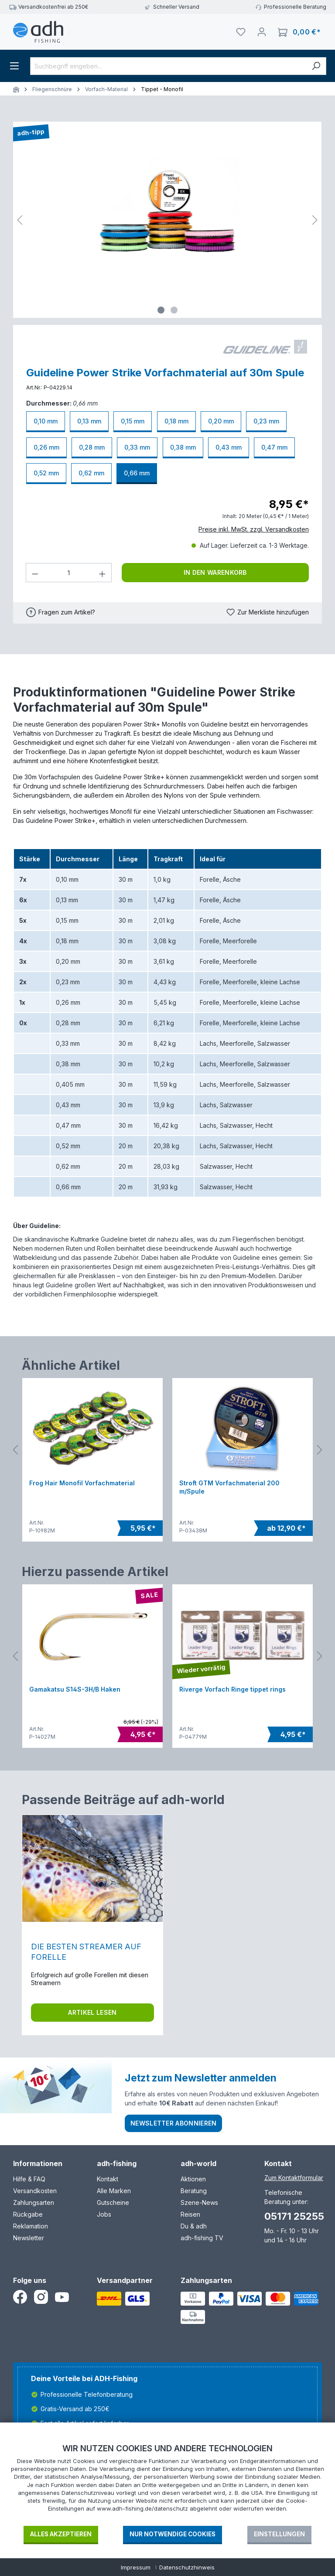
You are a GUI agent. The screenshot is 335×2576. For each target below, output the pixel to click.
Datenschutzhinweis (187, 2567)
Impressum (135, 2567)
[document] (167, 2484)
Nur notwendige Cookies (172, 2534)
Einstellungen (279, 2534)
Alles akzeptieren (61, 2534)
